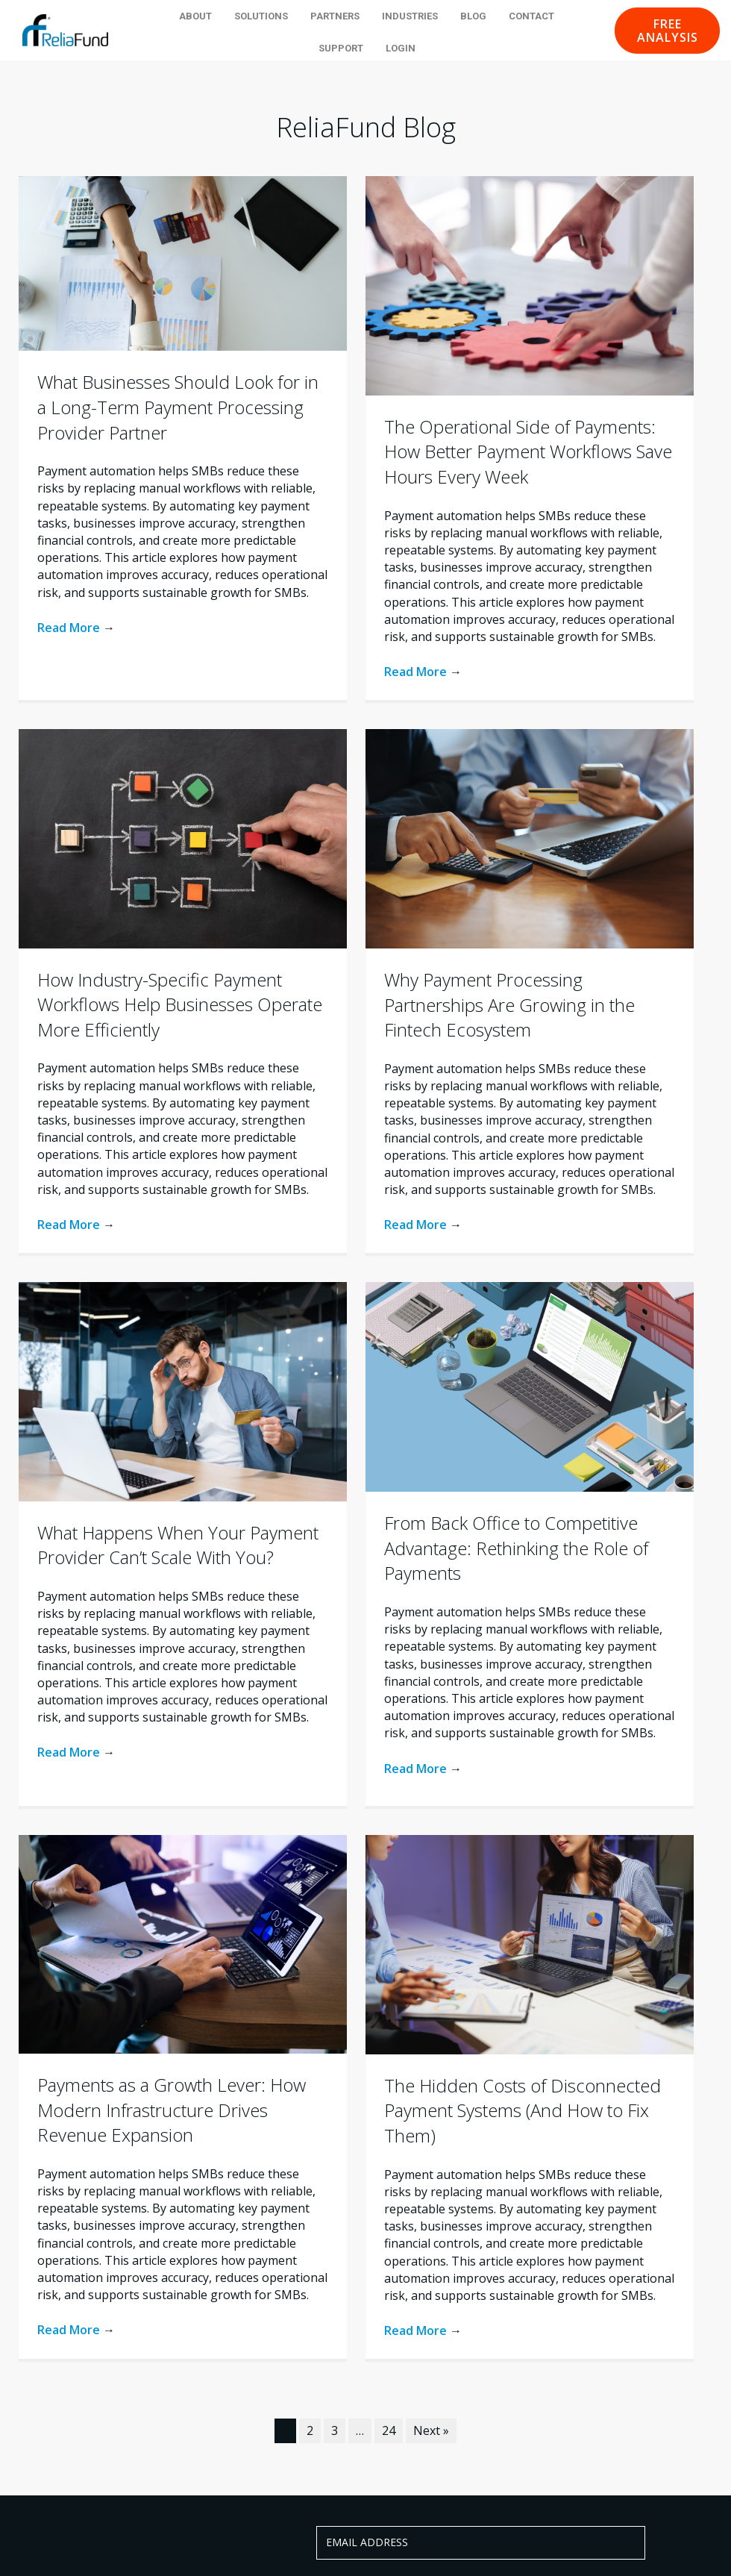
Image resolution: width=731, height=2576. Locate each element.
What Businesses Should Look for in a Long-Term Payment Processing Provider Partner (178, 406)
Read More (76, 627)
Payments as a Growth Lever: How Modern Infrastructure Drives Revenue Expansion (171, 2109)
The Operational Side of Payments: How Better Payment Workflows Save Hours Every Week (528, 451)
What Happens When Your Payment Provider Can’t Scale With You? (178, 1545)
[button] (667, 30)
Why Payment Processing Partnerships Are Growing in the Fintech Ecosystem (509, 1004)
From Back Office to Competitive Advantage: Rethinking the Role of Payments (516, 1547)
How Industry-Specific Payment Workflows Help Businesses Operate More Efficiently (179, 1004)
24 (388, 2430)
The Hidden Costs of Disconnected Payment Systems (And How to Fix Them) (522, 2110)
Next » (431, 2430)
